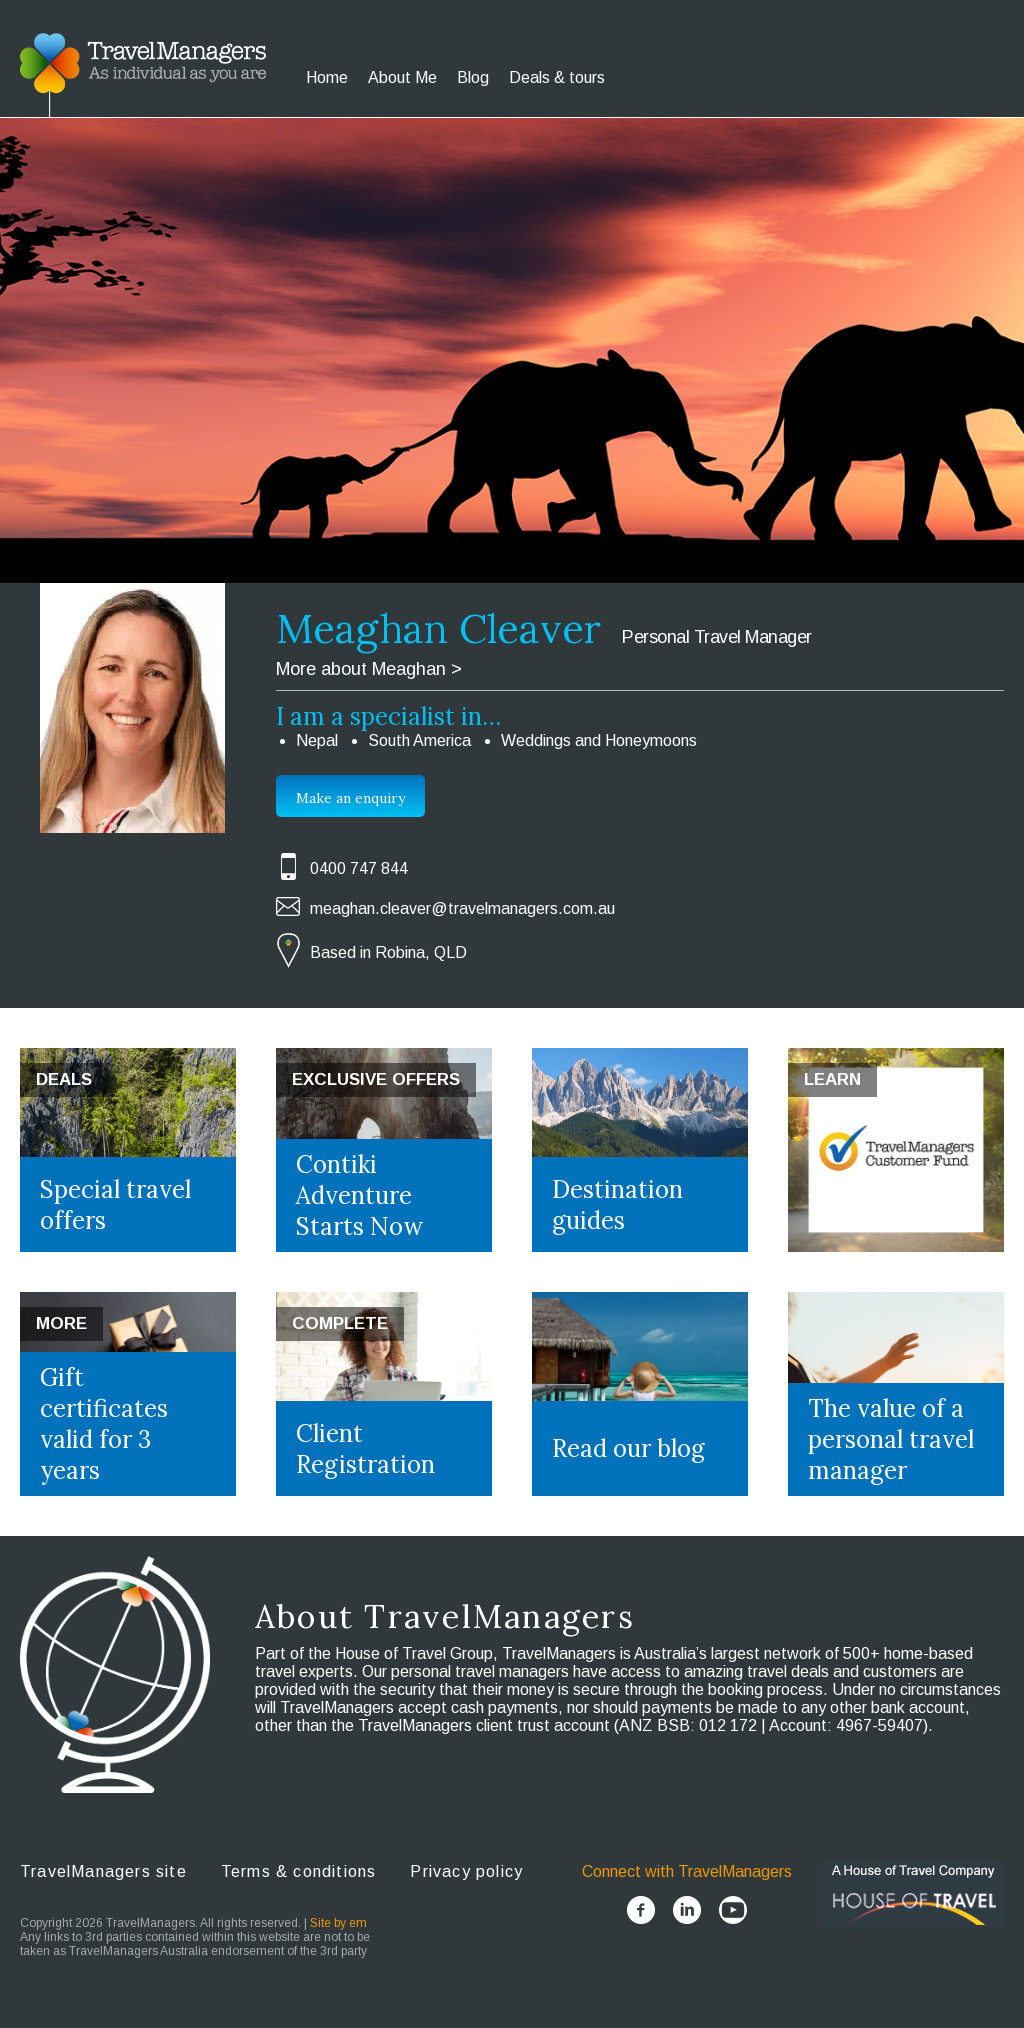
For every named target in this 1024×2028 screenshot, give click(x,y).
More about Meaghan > (369, 669)
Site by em (338, 1923)
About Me (402, 77)
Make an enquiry (350, 798)
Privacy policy (466, 1871)
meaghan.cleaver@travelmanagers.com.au (462, 908)
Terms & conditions (299, 1871)
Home (327, 77)
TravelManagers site (103, 1871)
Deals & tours (557, 77)
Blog (473, 77)
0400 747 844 (359, 868)
